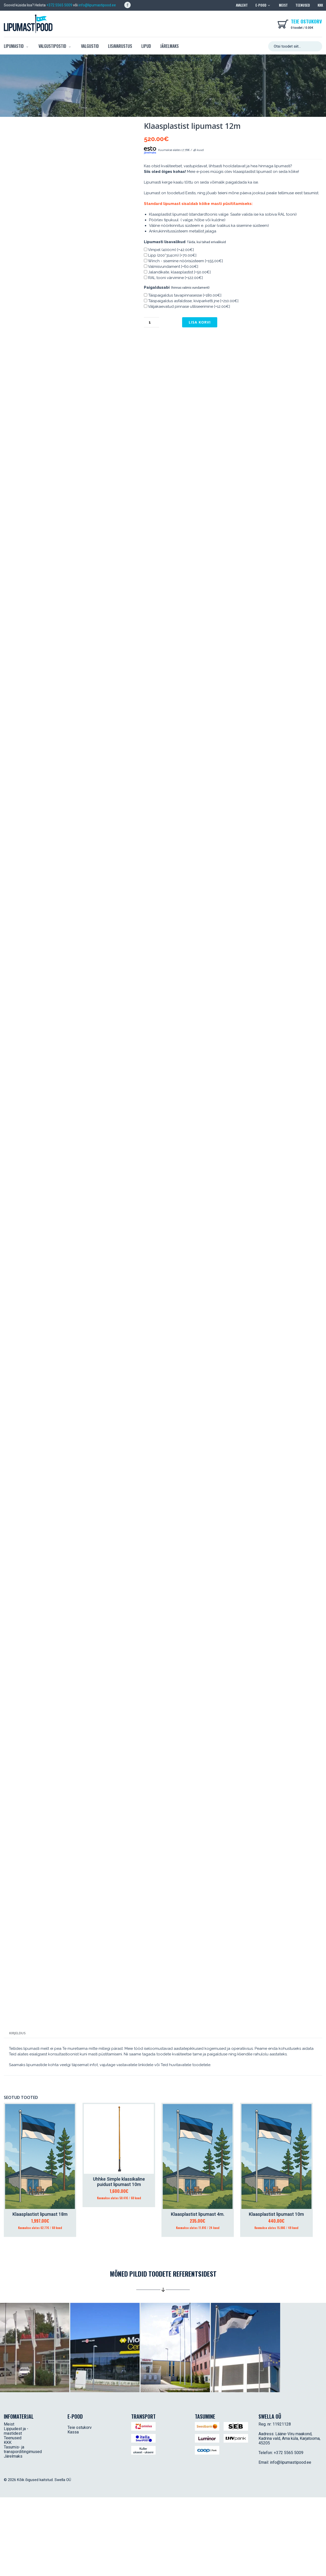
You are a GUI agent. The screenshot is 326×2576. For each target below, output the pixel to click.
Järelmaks (169, 46)
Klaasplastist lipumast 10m (276, 2028)
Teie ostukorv (79, 2242)
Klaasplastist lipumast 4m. (197, 2028)
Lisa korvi (200, 322)
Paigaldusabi (176, 287)
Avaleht (242, 5)
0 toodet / (302, 28)
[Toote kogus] (151, 322)
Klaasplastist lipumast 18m (39, 2028)
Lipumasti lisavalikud (185, 242)
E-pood (263, 5)
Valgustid (90, 46)
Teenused (302, 5)
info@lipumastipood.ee (97, 5)
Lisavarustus (120, 46)
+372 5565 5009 (59, 5)
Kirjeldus (17, 1847)
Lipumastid (16, 46)
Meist (283, 5)
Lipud (146, 46)
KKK (320, 5)
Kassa (73, 2246)
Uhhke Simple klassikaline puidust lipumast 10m (119, 1996)
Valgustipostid (55, 46)
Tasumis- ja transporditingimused (23, 2264)
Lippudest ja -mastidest (16, 2245)
